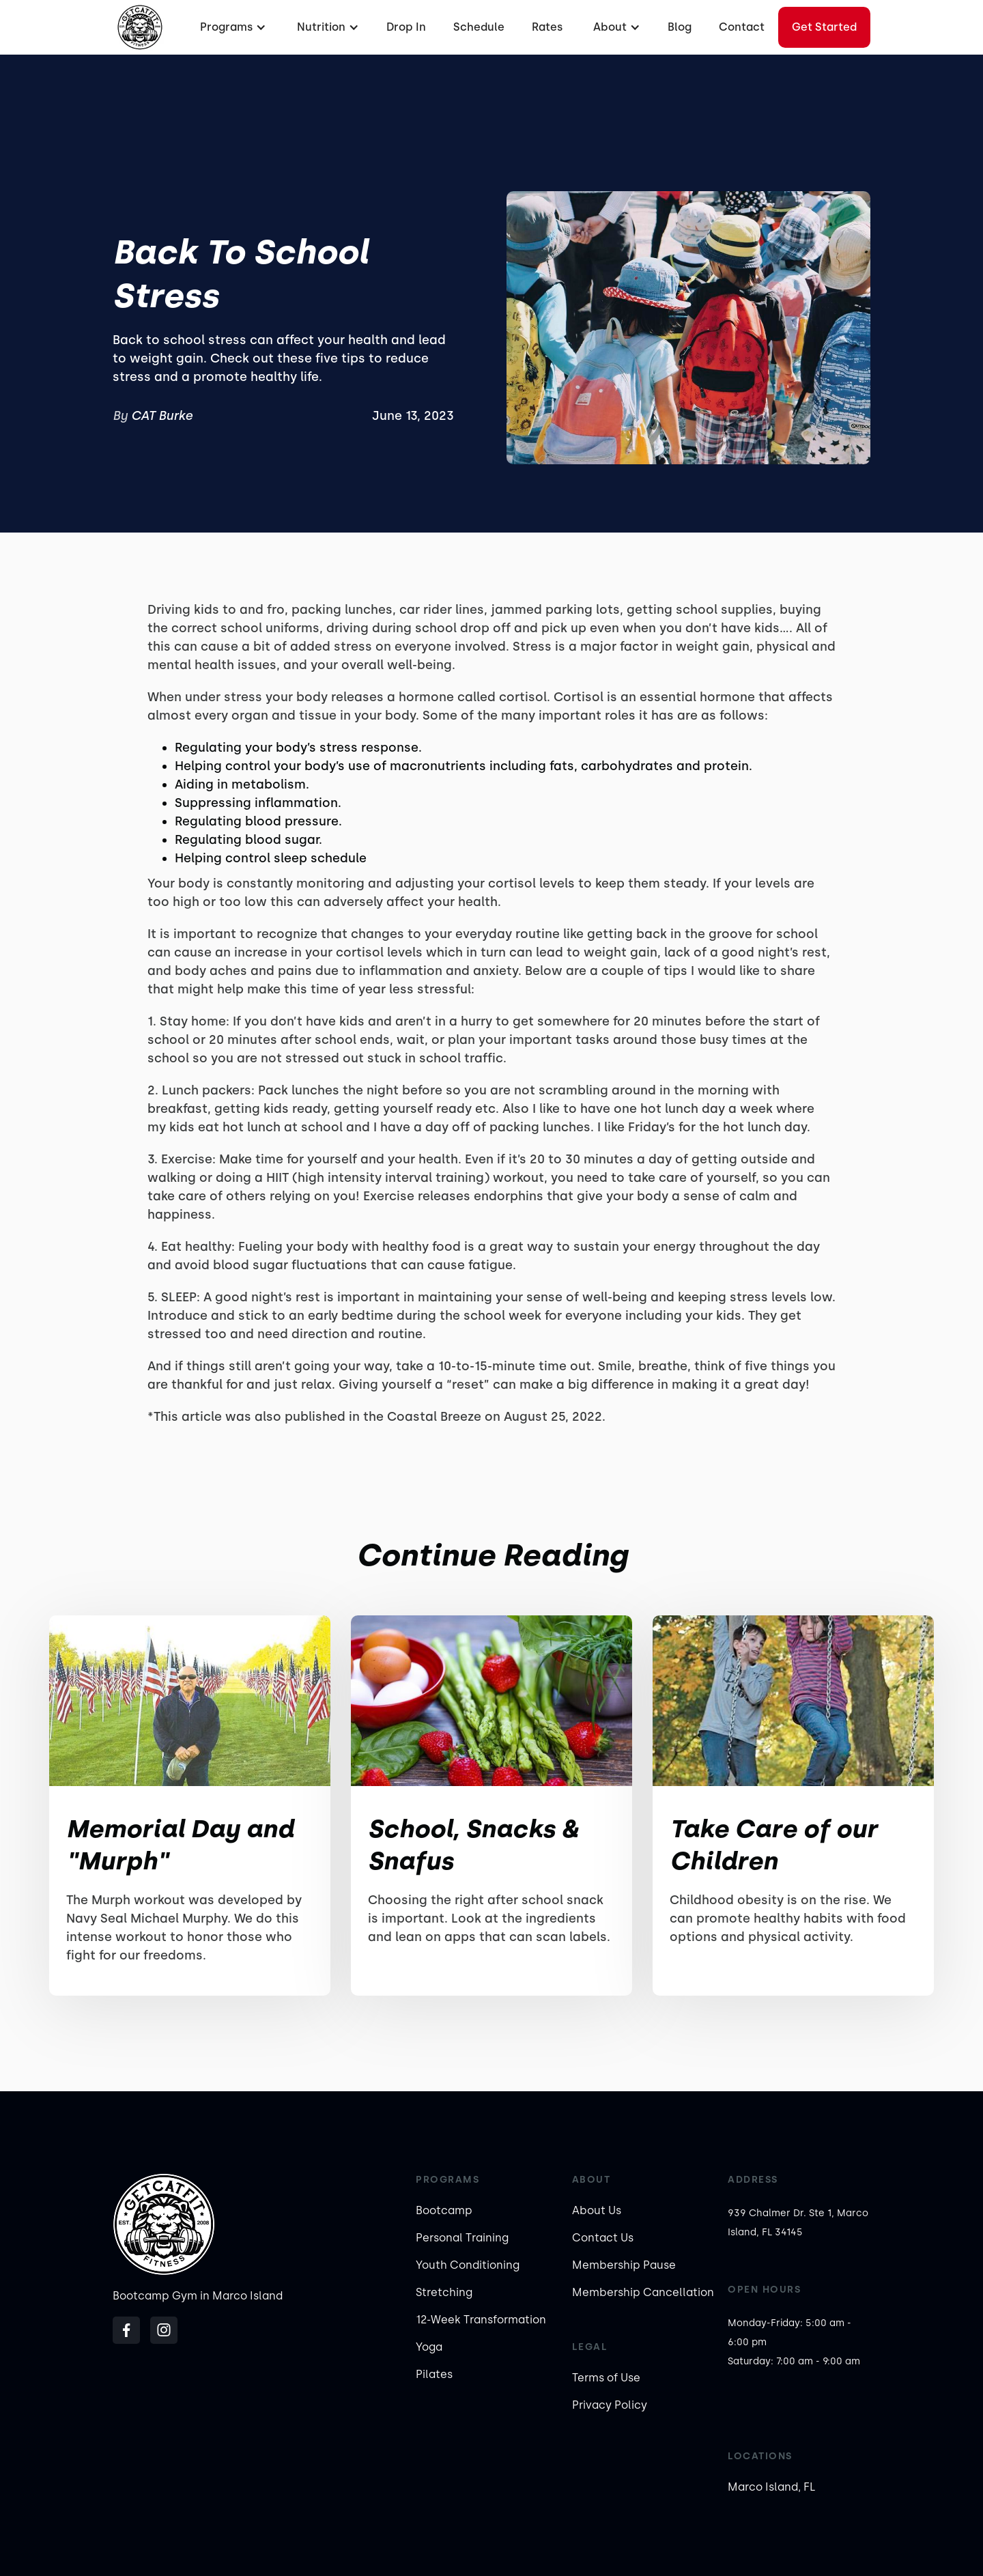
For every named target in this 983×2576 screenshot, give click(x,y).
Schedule (478, 26)
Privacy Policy (609, 2404)
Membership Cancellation (643, 2292)
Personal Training (462, 2237)
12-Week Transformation (481, 2319)
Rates (547, 26)
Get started (824, 26)
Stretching (444, 2292)
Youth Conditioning (467, 2265)
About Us (596, 2210)
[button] (231, 27)
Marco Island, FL (772, 2486)
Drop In (406, 26)
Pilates (434, 2374)
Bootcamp (444, 2210)
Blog (680, 26)
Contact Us (602, 2237)
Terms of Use (606, 2377)
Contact (742, 26)
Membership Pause (624, 2265)
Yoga (429, 2346)
